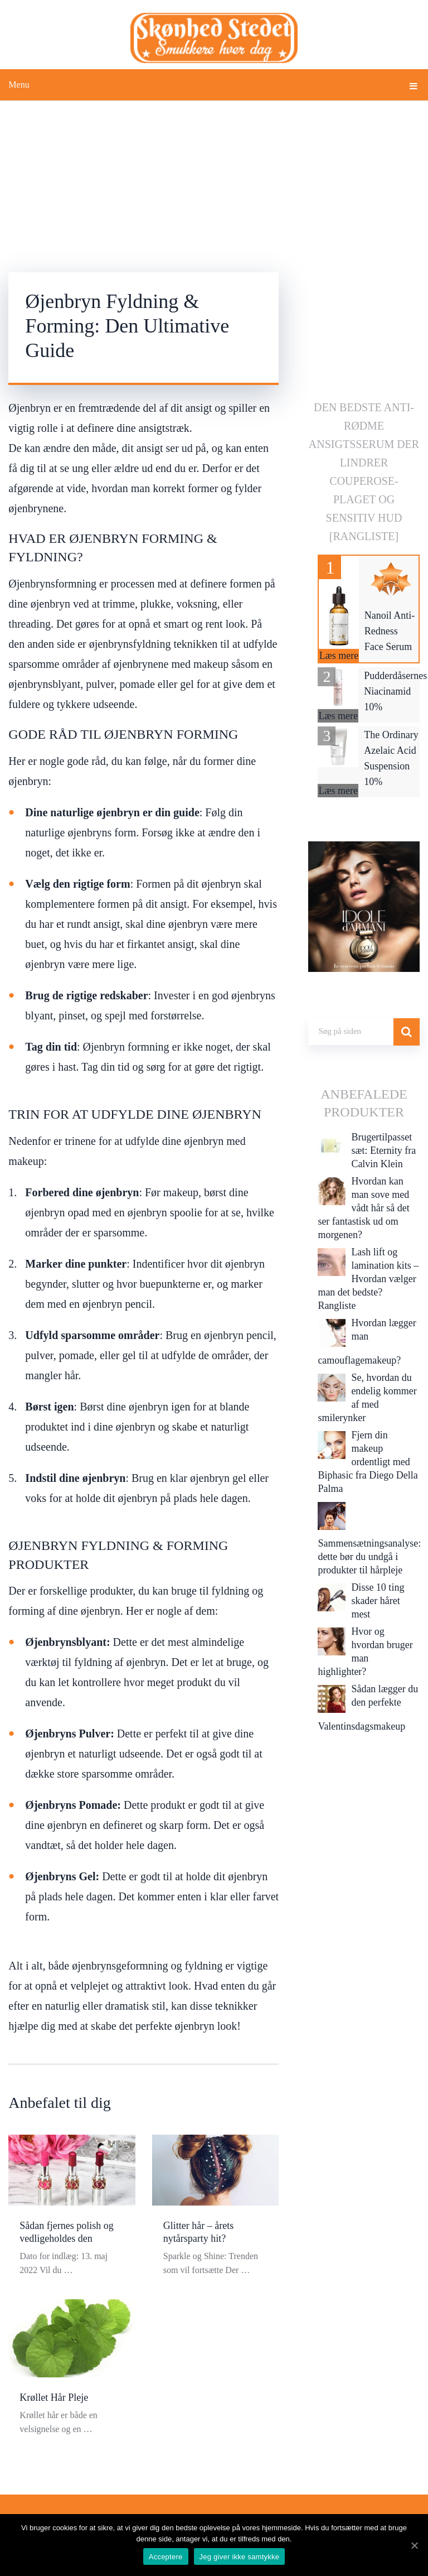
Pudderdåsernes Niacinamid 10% (395, 691)
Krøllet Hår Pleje (54, 2397)
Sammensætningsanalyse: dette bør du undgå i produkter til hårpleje (369, 1557)
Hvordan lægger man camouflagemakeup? (367, 1341)
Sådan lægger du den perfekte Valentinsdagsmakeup (368, 1707)
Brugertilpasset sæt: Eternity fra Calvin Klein (383, 1150)
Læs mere (338, 655)
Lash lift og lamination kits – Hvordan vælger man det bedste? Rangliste (368, 1278)
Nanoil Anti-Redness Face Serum (389, 631)
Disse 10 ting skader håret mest (377, 1601)
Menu (18, 84)
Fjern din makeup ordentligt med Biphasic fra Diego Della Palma (367, 1461)
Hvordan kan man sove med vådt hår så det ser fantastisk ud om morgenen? (363, 1208)
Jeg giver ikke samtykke (240, 2557)
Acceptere (166, 2557)
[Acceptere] (414, 2545)
